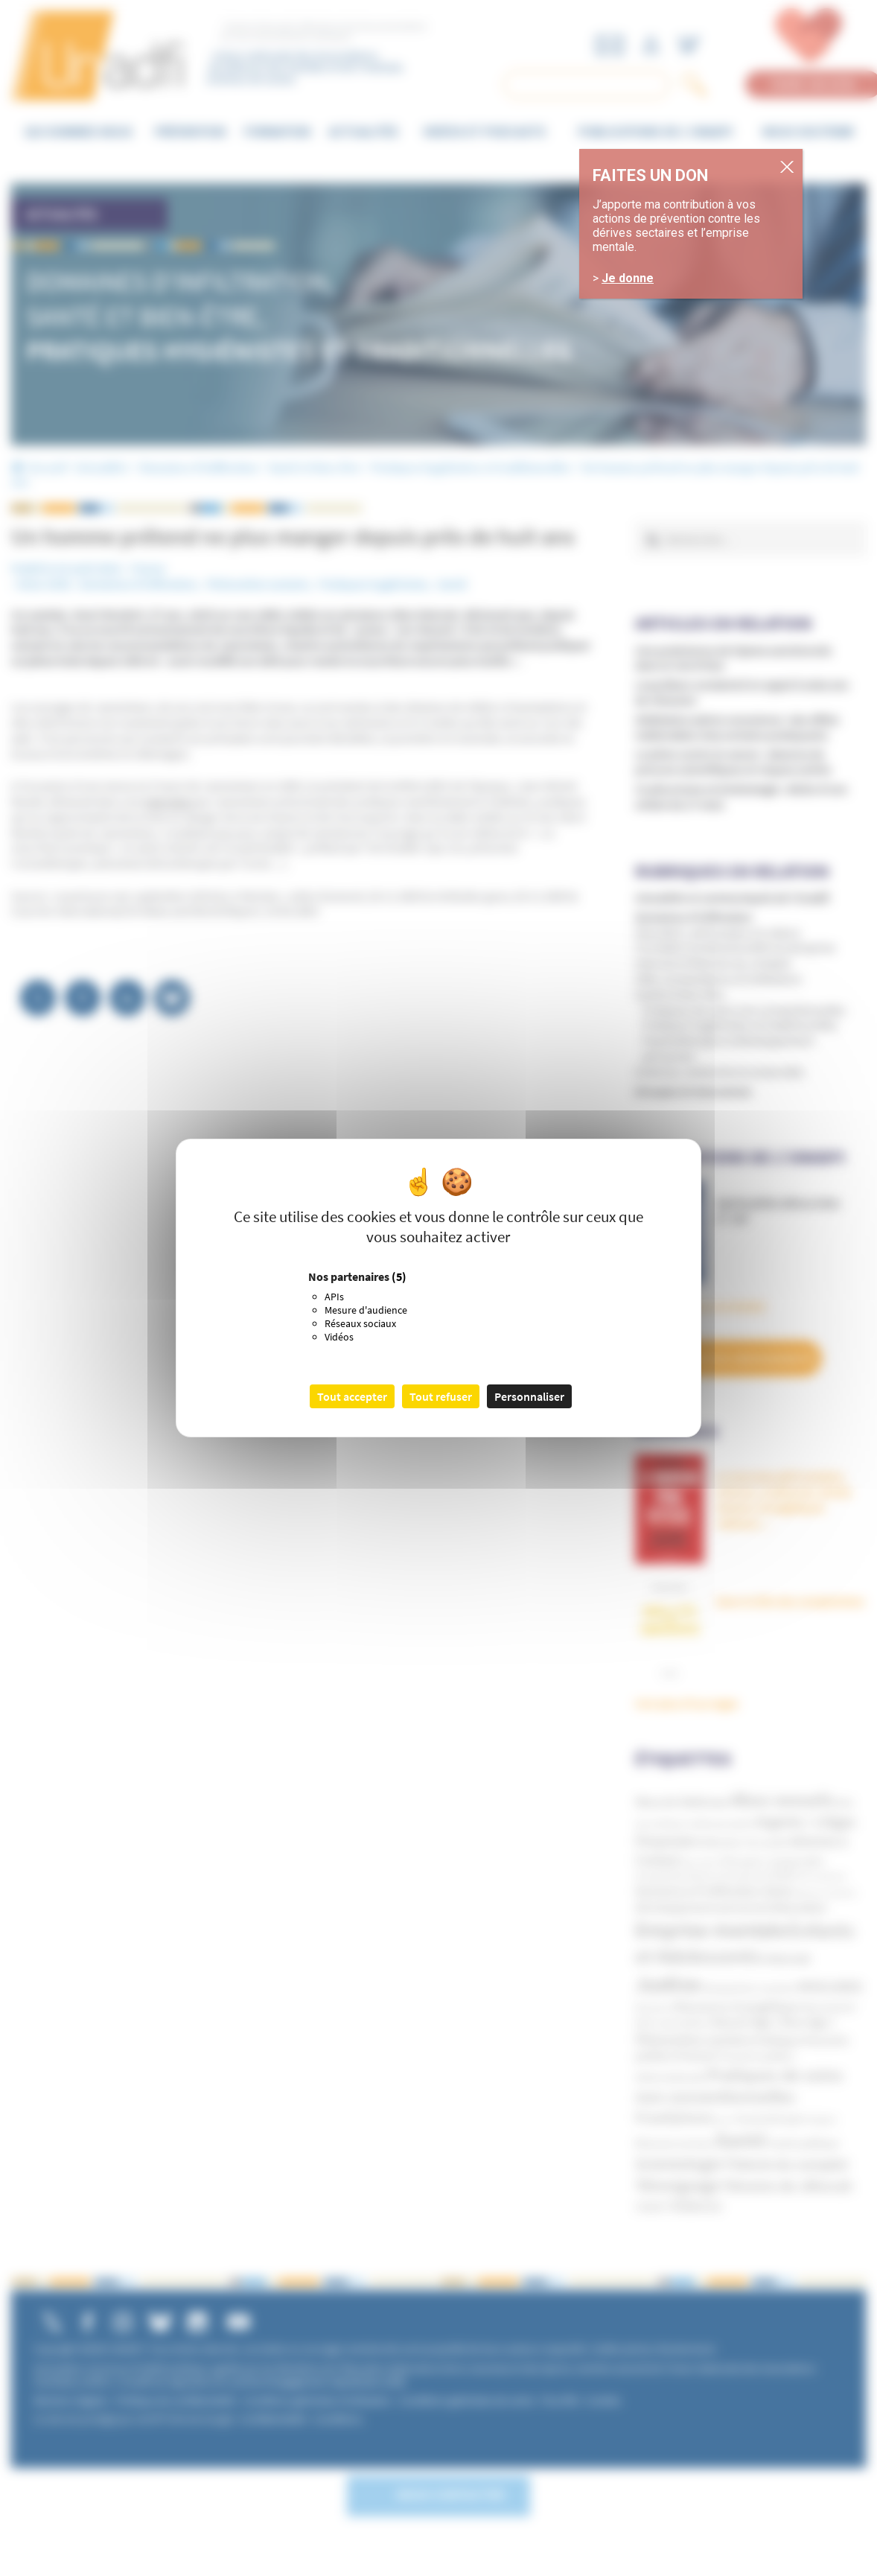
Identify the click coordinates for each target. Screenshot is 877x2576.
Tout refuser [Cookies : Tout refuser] (440, 1396)
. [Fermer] (846, 155)
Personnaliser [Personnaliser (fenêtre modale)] (529, 1396)
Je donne (676, 267)
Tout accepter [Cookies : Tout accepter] (352, 1396)
